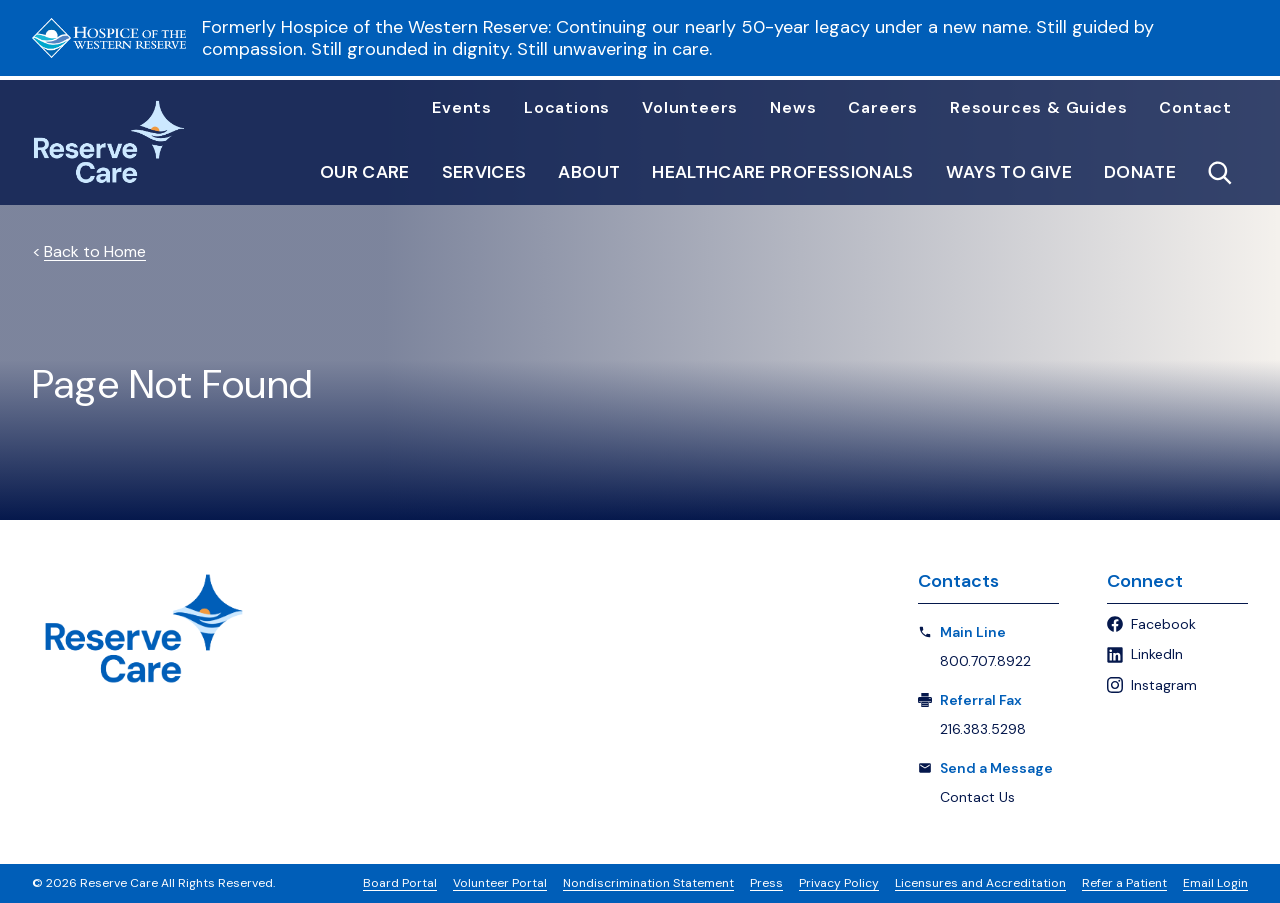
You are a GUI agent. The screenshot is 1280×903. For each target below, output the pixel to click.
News (793, 108)
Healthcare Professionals (782, 173)
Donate (1140, 173)
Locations (567, 108)
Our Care (365, 173)
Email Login (1215, 883)
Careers (883, 108)
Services (484, 173)
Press (766, 883)
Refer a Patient (1124, 883)
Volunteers (690, 108)
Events (462, 108)
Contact (1195, 108)
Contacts (958, 581)
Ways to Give (1009, 173)
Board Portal (400, 883)
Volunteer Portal (500, 883)
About (589, 173)
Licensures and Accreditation (980, 883)
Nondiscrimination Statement (648, 883)
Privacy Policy (839, 883)
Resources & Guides (1038, 108)
